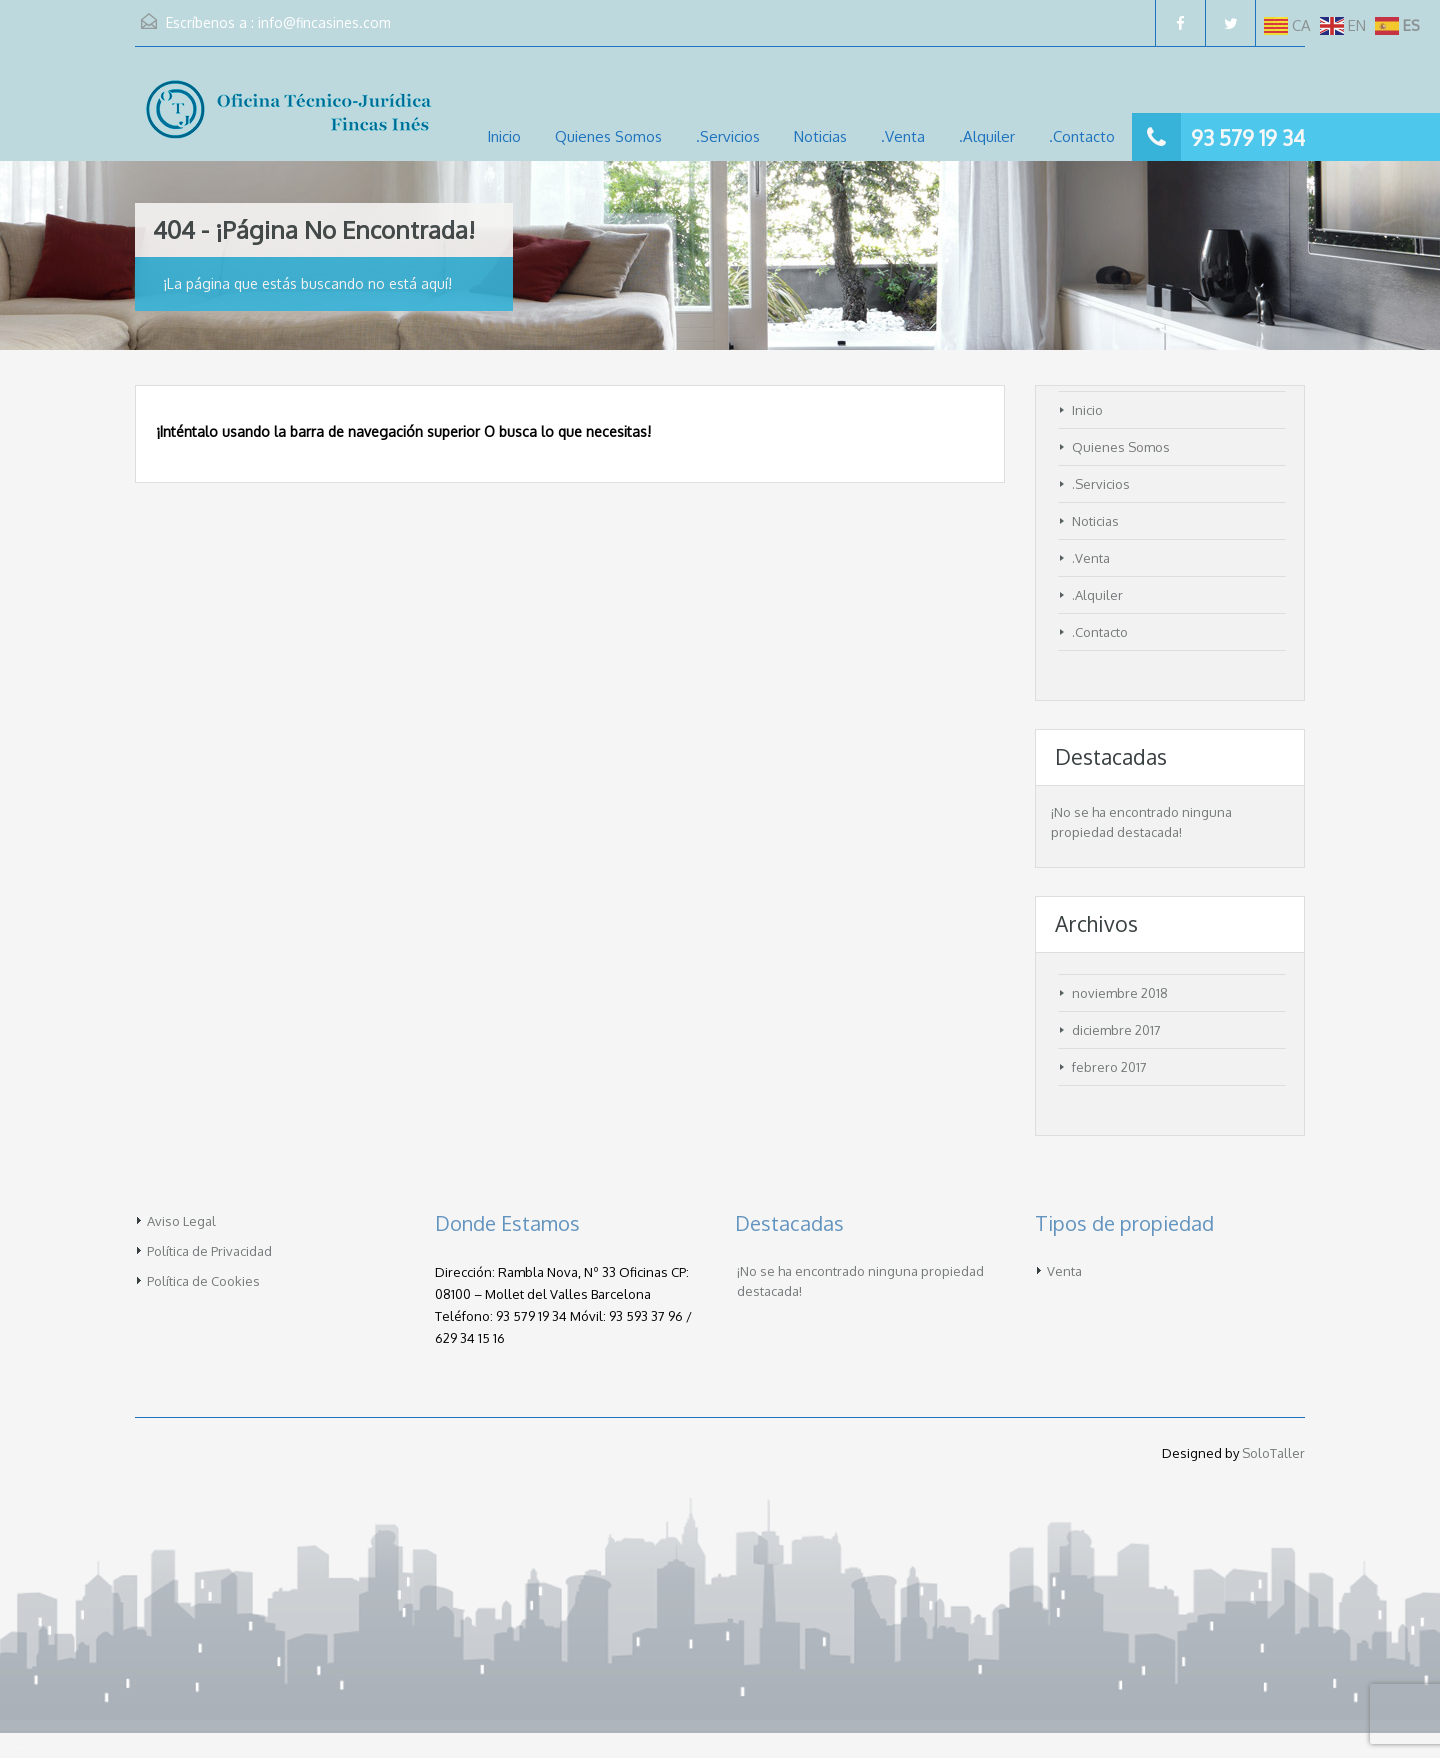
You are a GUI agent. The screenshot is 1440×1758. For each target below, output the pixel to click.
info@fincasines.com (324, 22)
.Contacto (1082, 136)
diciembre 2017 (1116, 1030)
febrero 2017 (1109, 1067)
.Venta (903, 136)
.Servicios (728, 136)
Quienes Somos (608, 136)
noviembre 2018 (1120, 993)
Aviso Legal (181, 1221)
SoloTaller (1273, 1453)
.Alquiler (987, 136)
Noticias (820, 136)
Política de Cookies (203, 1281)
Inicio (504, 136)
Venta (1064, 1271)
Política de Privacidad (209, 1251)
